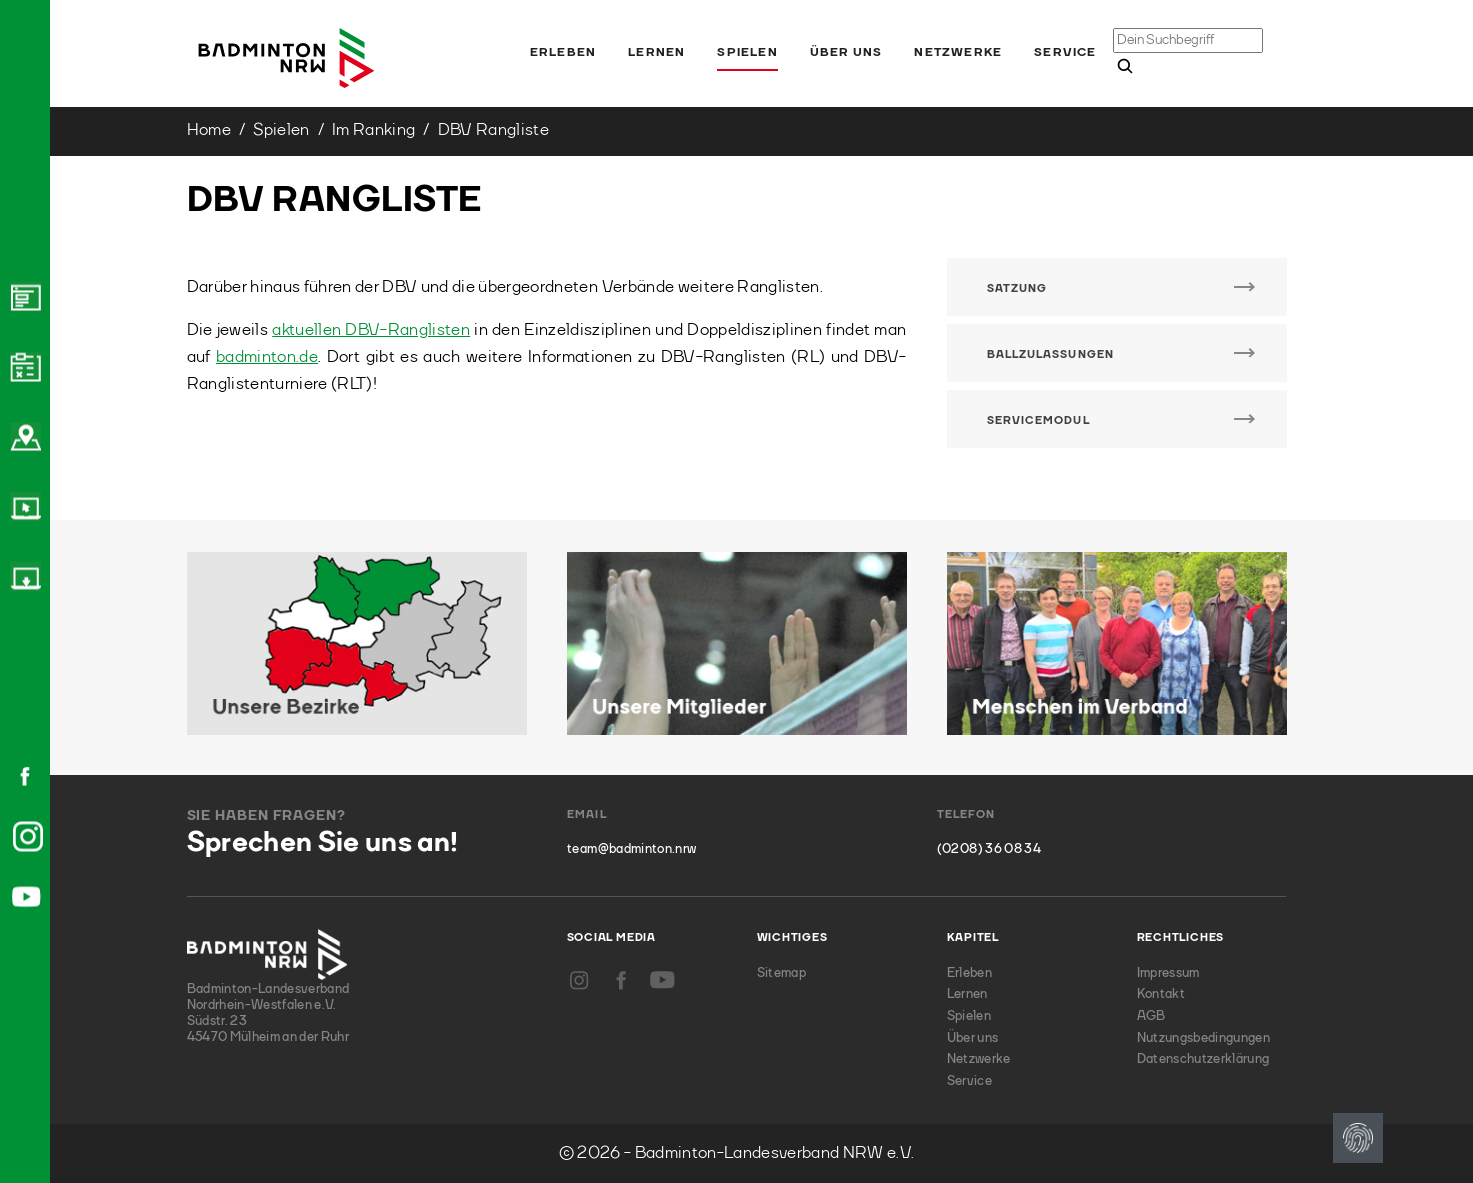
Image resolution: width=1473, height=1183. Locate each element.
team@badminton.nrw (631, 849)
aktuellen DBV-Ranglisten (371, 330)
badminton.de (267, 357)
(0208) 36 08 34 (989, 849)
